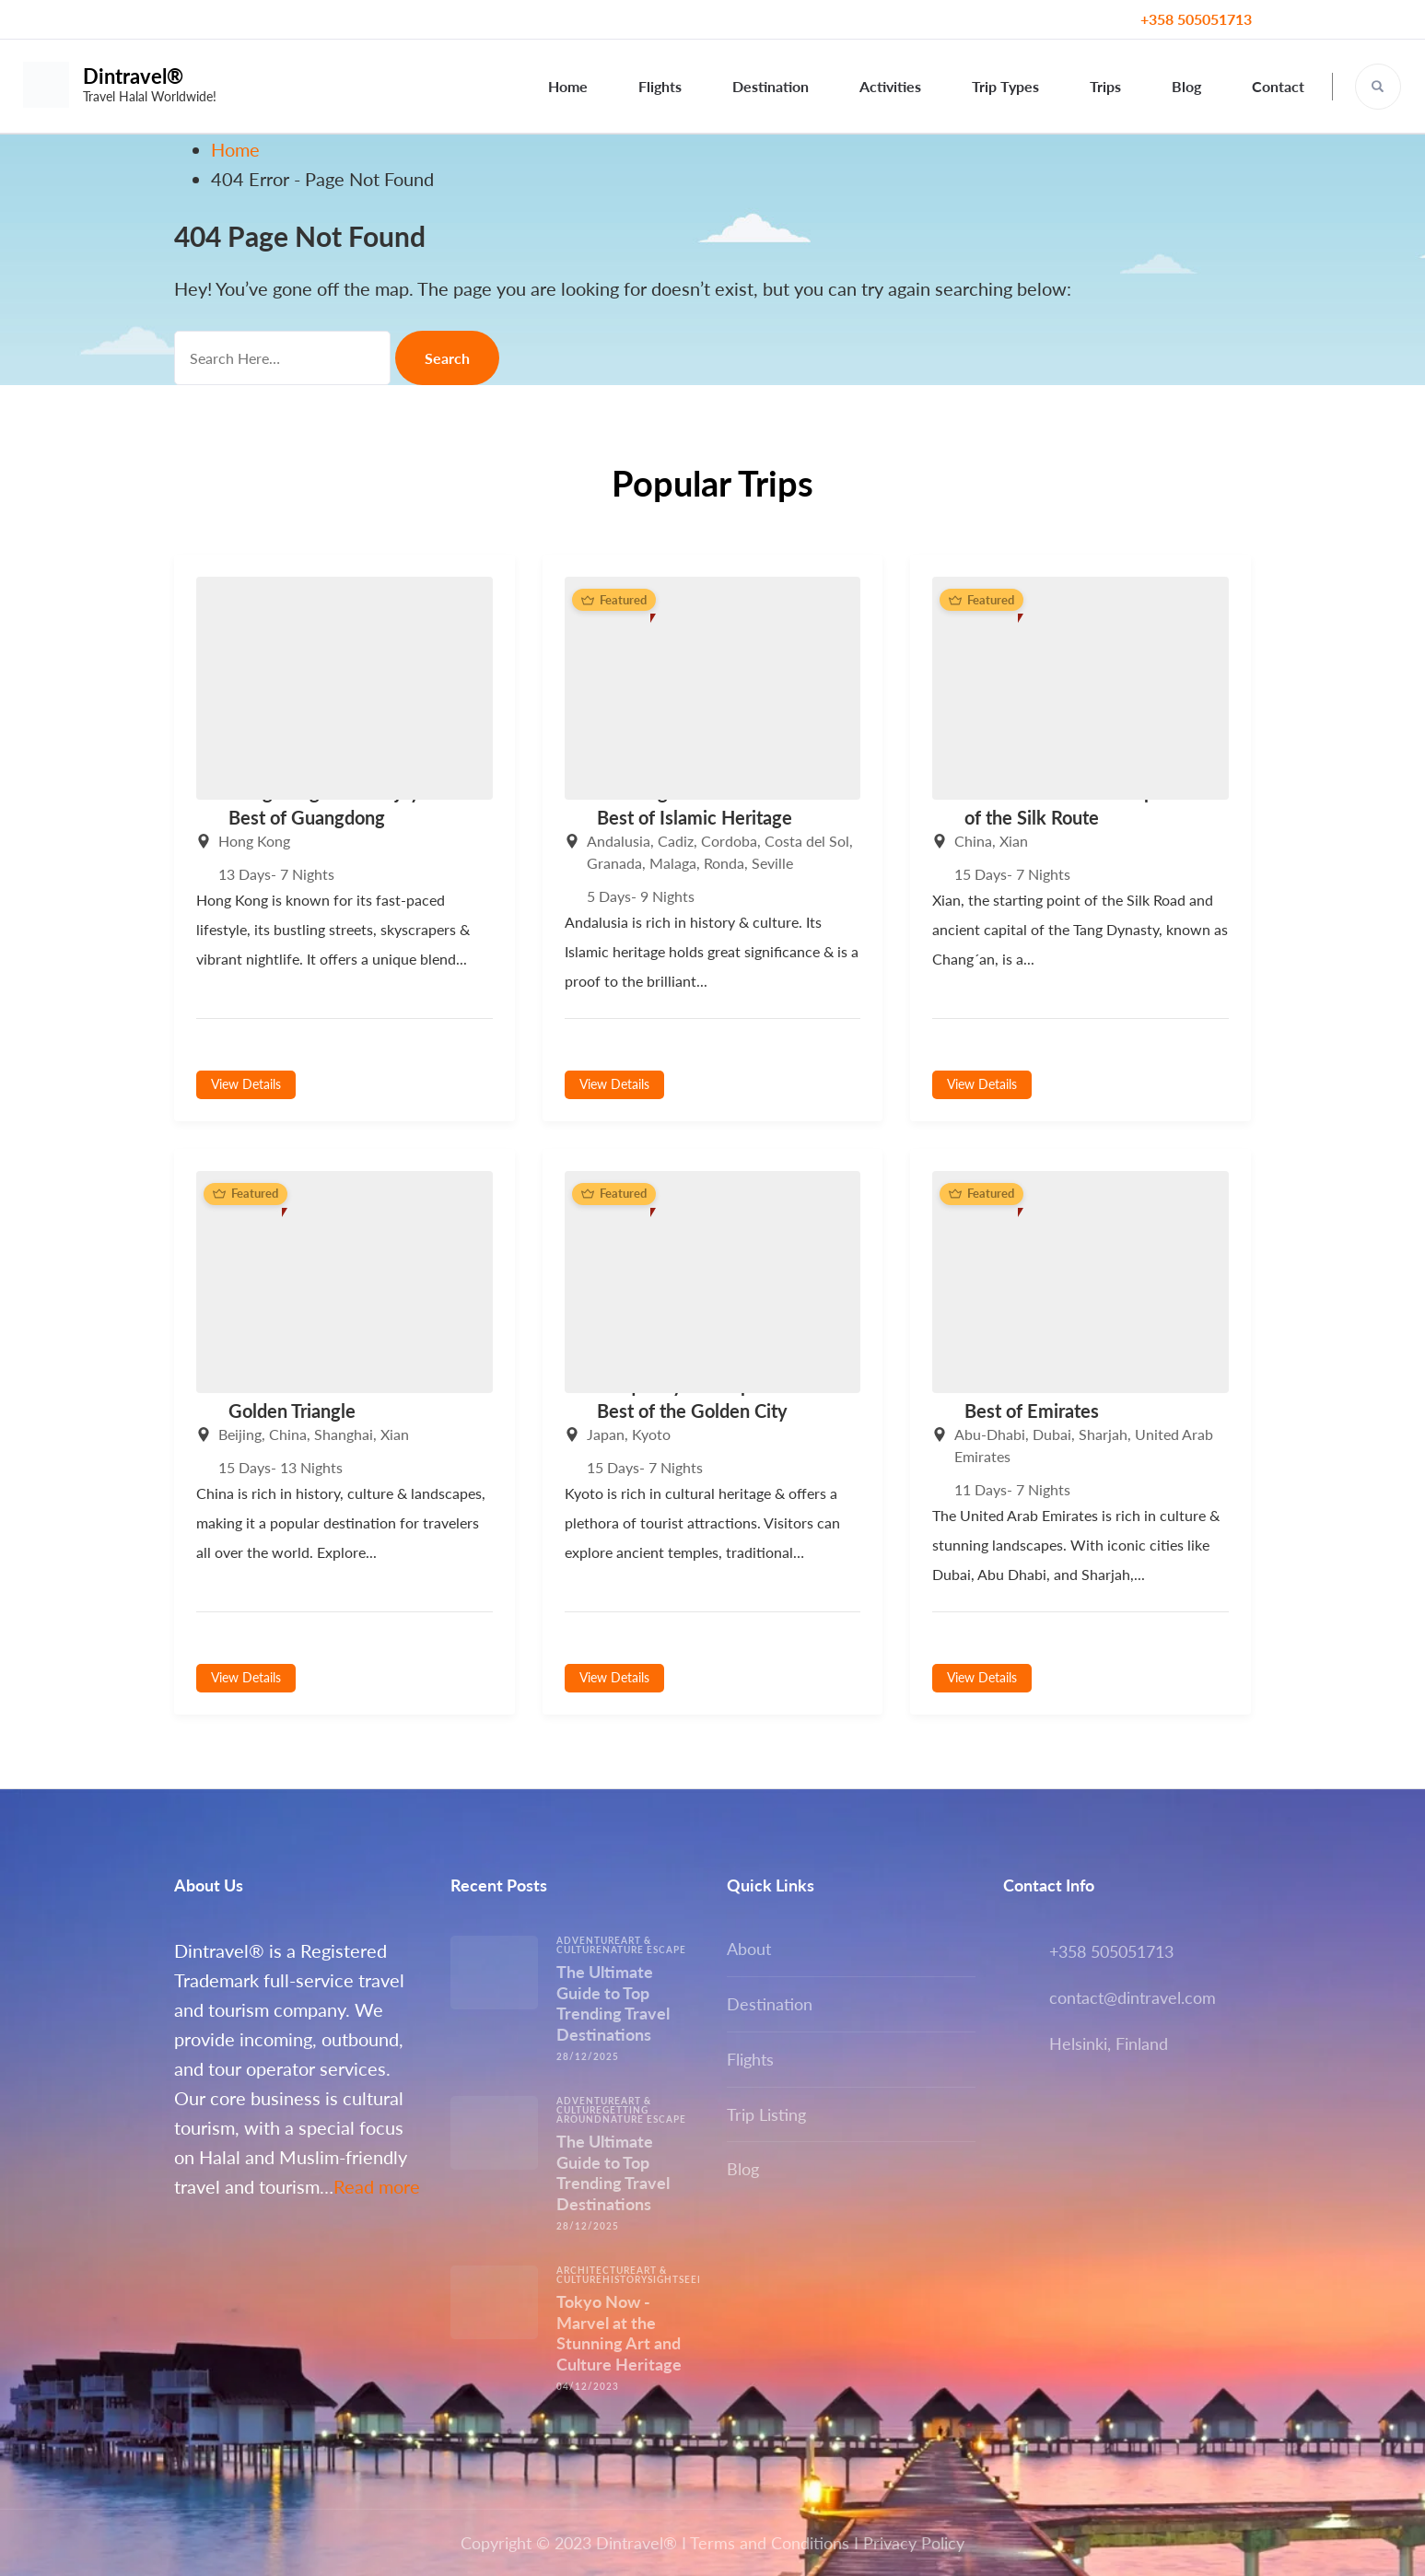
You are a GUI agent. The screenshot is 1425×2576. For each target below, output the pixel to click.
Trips (1105, 86)
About (749, 1948)
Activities (890, 86)
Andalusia (618, 840)
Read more (376, 2186)
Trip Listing (766, 2114)
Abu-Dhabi (989, 1434)
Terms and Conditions (769, 2543)
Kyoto (651, 1434)
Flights (660, 86)
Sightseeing (682, 2279)
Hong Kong (254, 840)
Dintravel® (133, 76)
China (973, 840)
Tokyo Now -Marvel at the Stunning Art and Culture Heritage (619, 2332)
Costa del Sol (807, 840)
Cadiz (676, 840)
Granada (614, 863)
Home (568, 86)
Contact (1278, 86)
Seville (772, 863)
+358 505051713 (1196, 19)
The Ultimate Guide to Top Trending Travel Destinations (613, 2002)
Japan (606, 1434)
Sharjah (1103, 1434)
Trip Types (1005, 86)
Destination (770, 86)
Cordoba (729, 840)
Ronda (724, 863)
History (625, 2279)
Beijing (240, 1434)
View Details (246, 1084)
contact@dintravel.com (1132, 1997)
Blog (1186, 86)
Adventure (588, 1940)
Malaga (672, 863)
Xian (1013, 840)
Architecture (596, 2270)
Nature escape (644, 1949)
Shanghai (343, 1434)
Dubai (1052, 1434)
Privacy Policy (913, 2543)
